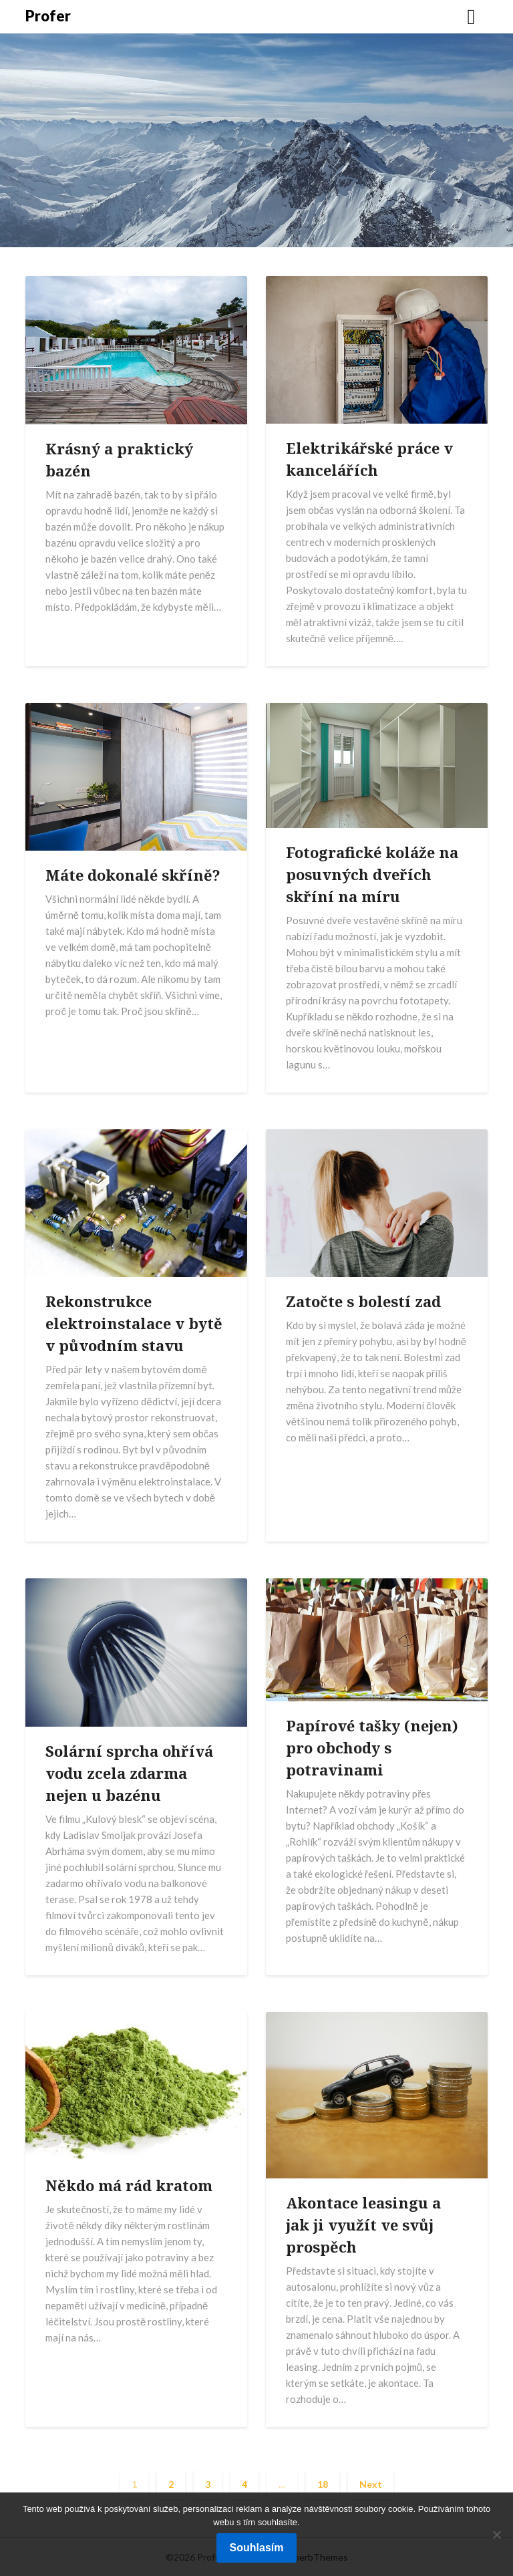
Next (370, 2484)
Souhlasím (257, 2547)
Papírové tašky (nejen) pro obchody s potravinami (372, 1747)
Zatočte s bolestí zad (363, 1301)
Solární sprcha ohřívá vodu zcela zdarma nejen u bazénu (129, 1773)
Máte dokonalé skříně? (132, 875)
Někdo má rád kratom (128, 2185)
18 (322, 2484)
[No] (496, 2534)
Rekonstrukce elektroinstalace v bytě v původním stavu (133, 1323)
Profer (48, 16)
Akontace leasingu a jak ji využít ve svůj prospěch (363, 2224)
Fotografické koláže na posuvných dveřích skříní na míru (372, 874)
